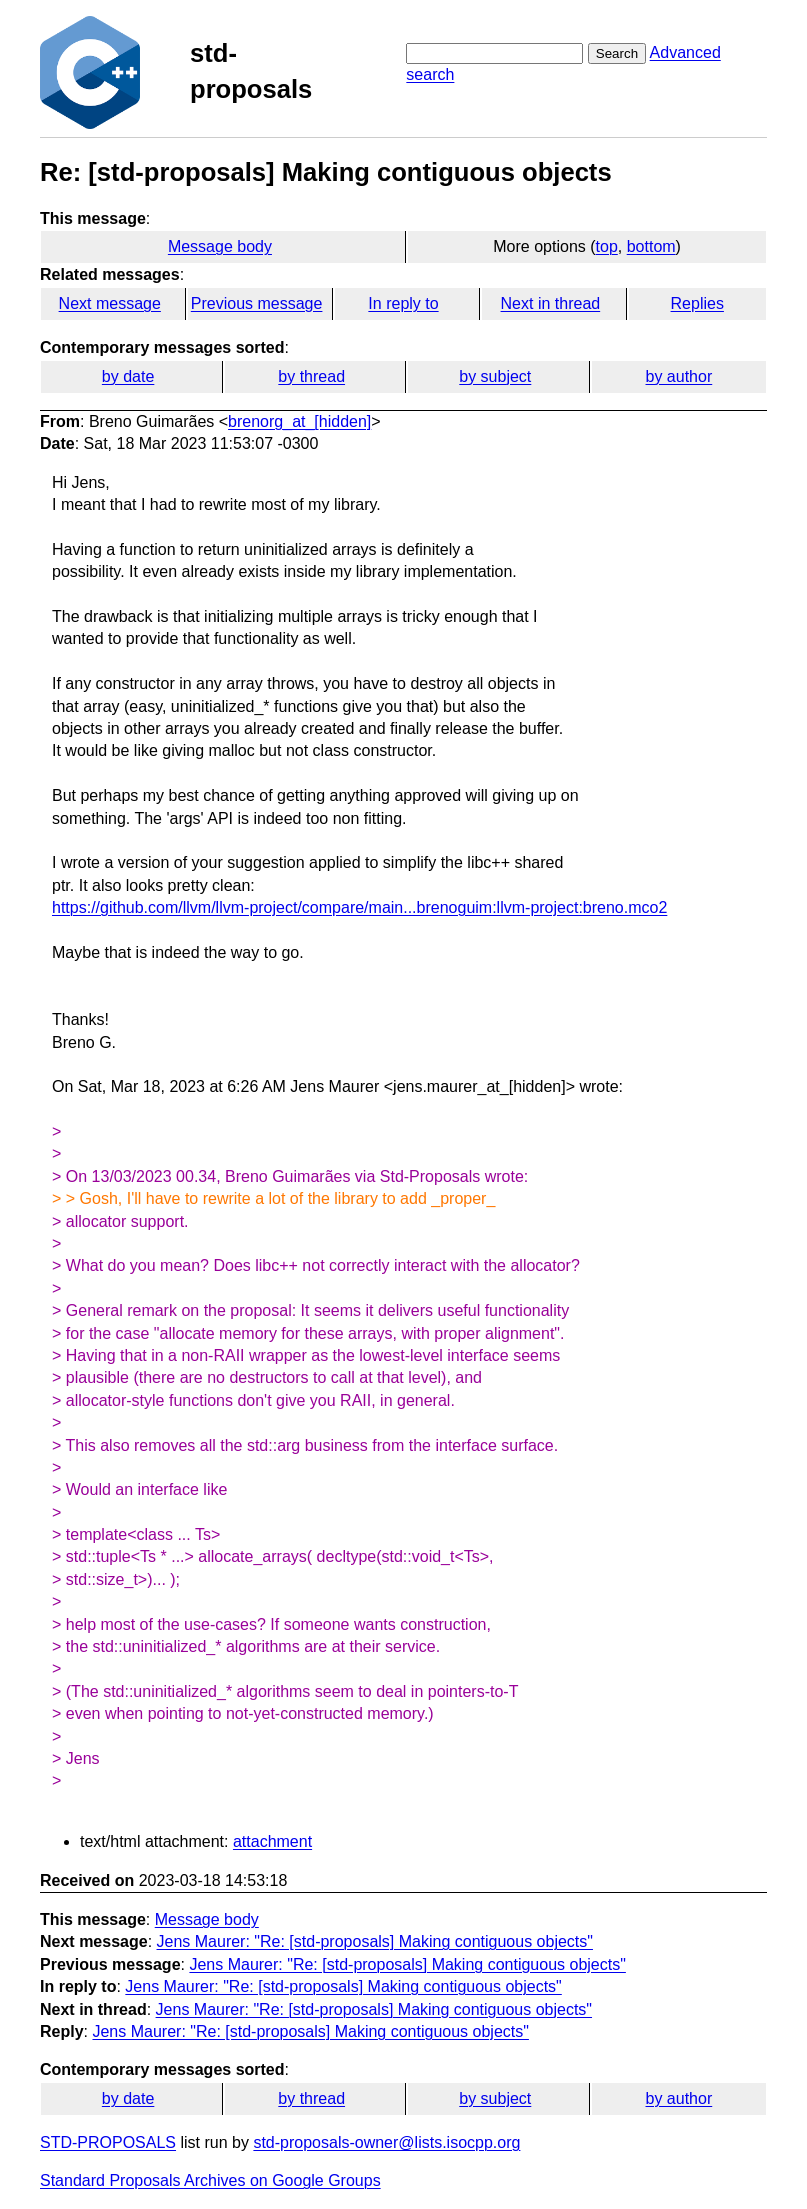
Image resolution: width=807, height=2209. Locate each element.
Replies (697, 303)
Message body (220, 246)
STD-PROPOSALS (108, 2142)
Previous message (257, 303)
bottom (651, 246)
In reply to (403, 303)
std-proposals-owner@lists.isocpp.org (386, 2142)
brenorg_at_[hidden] (299, 421)
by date (128, 376)
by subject (495, 376)
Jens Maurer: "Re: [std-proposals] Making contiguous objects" (375, 1941)
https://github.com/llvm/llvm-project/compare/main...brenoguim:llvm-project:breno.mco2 (359, 907)
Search (617, 53)
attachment (272, 1841)
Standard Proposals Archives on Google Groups (210, 2180)
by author (679, 376)
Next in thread (551, 303)
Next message (110, 303)
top (607, 246)
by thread (311, 376)
